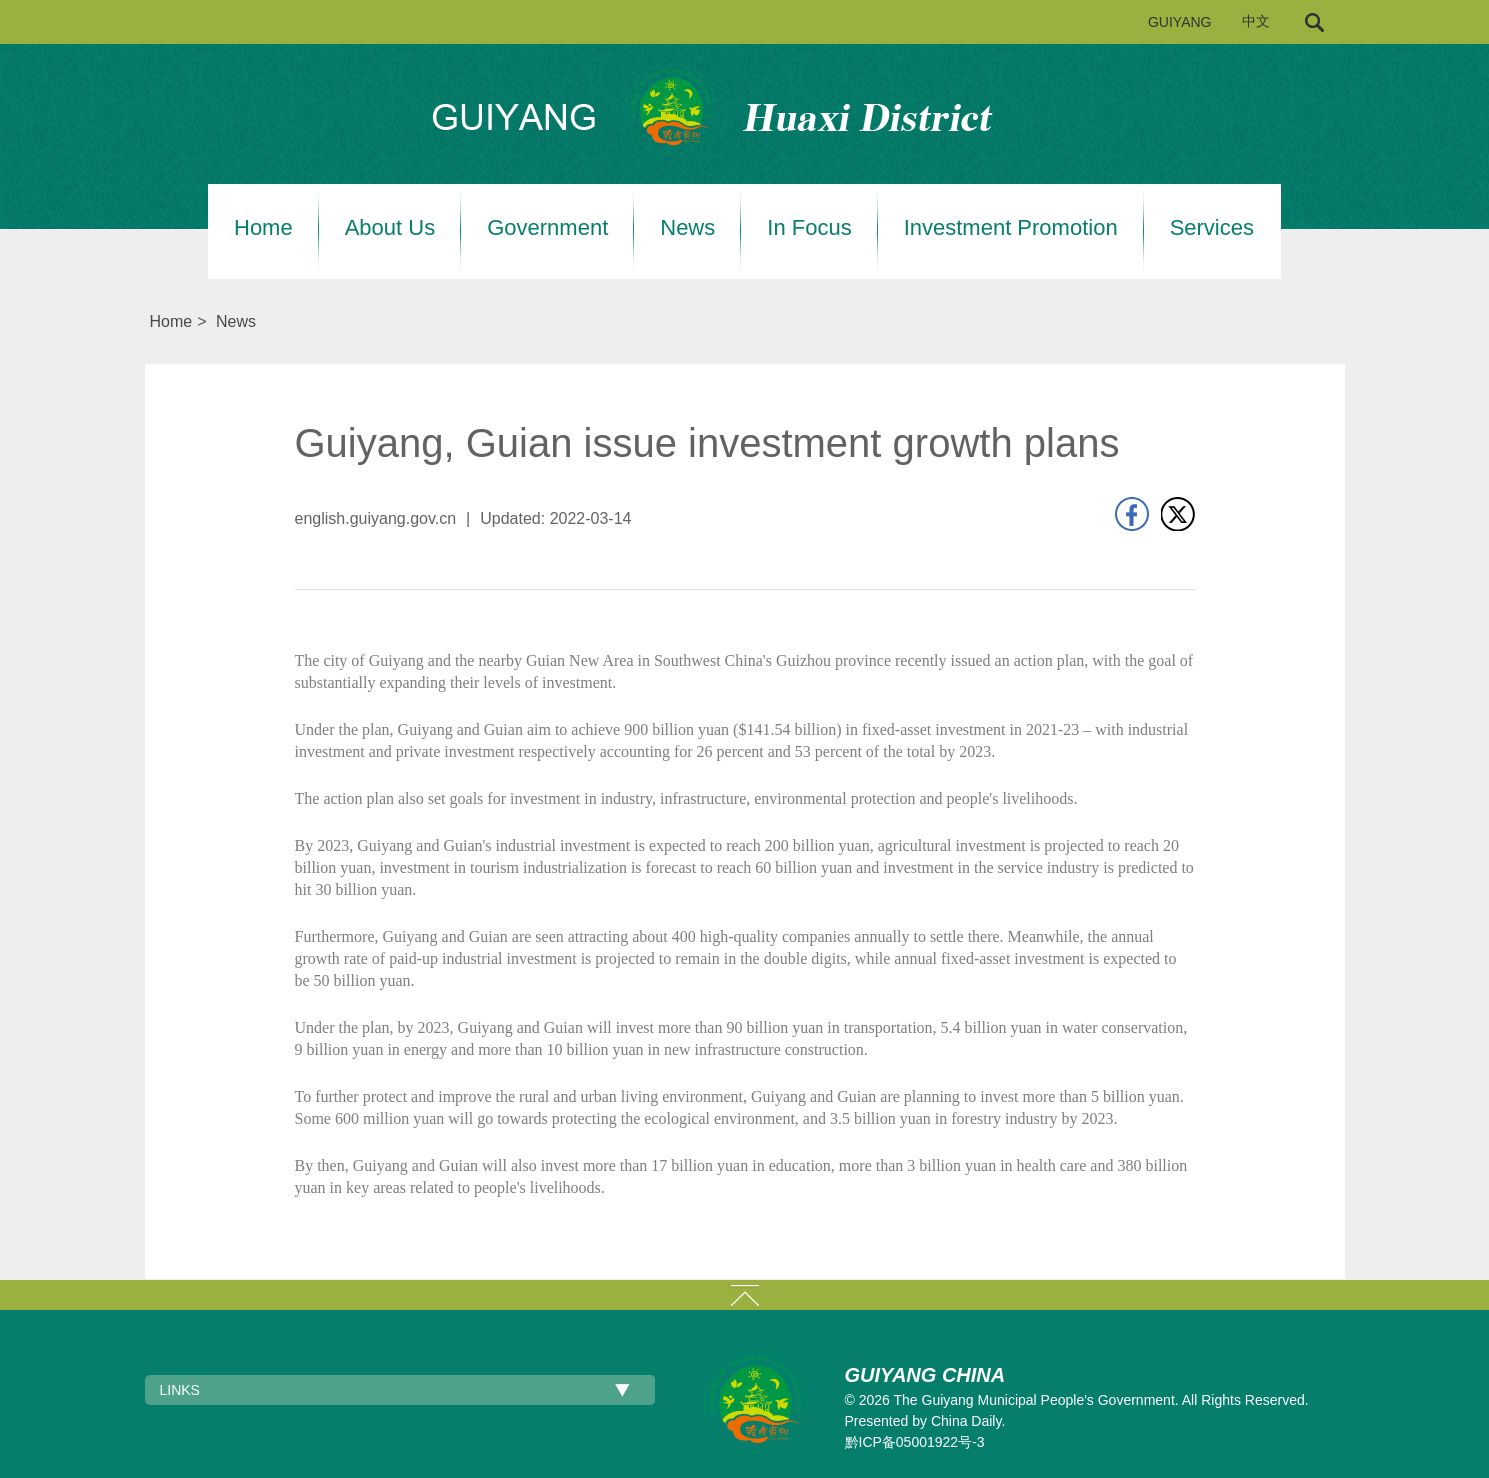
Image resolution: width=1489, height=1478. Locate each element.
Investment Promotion (1011, 228)
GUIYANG (1180, 22)
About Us (390, 228)
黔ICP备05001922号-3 (915, 1442)
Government (547, 228)
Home (263, 228)
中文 (1256, 21)
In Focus (809, 228)
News (687, 228)
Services (1212, 228)
